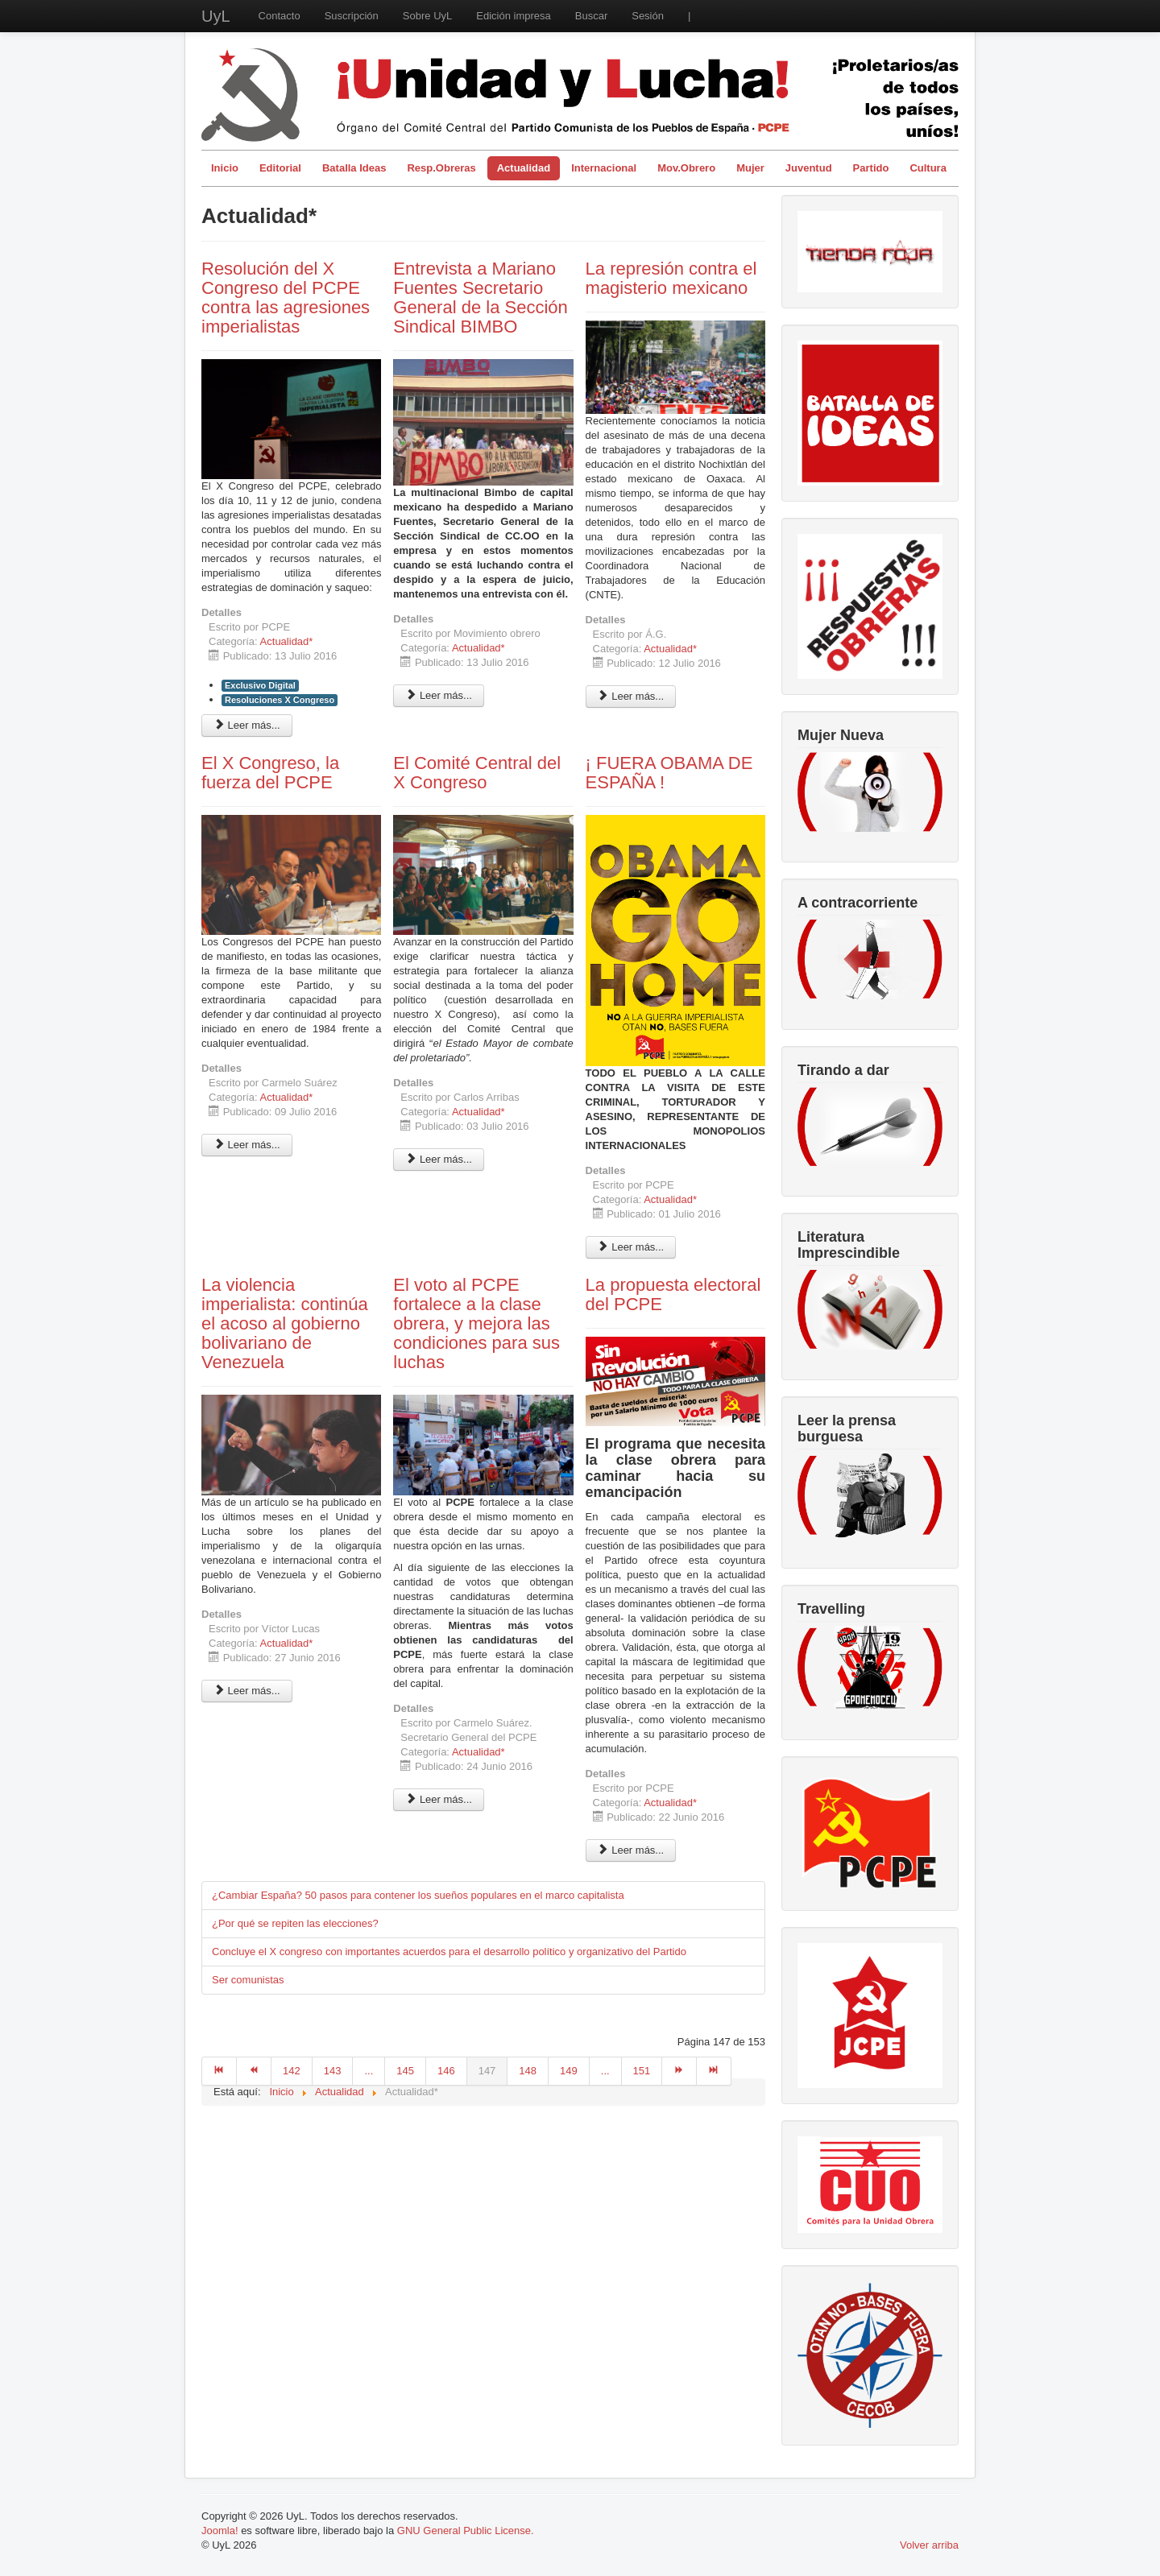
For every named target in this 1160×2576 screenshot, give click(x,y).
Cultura (928, 168)
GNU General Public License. (465, 2530)
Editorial (280, 168)
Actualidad (523, 168)
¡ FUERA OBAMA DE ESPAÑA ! (669, 772)
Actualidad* (286, 641)
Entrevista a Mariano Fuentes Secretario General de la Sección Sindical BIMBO (480, 297)
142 (291, 2071)
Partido (871, 168)
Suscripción (352, 16)
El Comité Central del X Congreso (477, 772)
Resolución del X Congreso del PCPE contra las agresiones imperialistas (285, 297)
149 (569, 2071)
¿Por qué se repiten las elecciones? (295, 1923)
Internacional (603, 168)
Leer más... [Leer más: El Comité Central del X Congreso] (438, 1159)
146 (446, 2071)
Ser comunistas (248, 1980)
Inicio (224, 168)
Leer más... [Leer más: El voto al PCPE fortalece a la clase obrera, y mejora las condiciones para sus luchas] (438, 1799)
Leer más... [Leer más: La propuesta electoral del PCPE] (631, 1850)
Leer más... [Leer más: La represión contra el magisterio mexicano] (631, 696)
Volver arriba (929, 2545)
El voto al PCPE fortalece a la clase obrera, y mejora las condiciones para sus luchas (476, 1323)
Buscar (591, 16)
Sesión (648, 16)
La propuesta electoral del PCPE (673, 1294)
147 (487, 2071)
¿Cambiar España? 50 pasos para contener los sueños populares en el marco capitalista (418, 1895)
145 (405, 2071)
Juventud (808, 168)
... (368, 2071)
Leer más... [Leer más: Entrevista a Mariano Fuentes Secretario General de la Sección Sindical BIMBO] (438, 695)
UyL (215, 16)
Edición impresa (513, 16)
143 (333, 2071)
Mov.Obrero (686, 168)
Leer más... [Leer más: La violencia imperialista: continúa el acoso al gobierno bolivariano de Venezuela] (246, 1691)
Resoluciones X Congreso (279, 700)
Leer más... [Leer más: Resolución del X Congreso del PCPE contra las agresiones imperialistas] (246, 725)
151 (642, 2071)
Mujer (750, 168)
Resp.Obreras (441, 168)
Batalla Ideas (354, 168)
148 (527, 2071)
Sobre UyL (427, 16)
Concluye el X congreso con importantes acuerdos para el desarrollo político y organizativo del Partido (449, 1951)
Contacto (279, 16)
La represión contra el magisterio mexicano (671, 278)
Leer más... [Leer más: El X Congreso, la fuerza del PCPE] (246, 1145)
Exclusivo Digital (260, 685)
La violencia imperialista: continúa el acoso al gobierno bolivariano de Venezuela (284, 1323)
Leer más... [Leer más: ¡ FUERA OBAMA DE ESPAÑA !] (631, 1247)
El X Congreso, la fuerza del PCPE (270, 772)
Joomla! (219, 2530)
